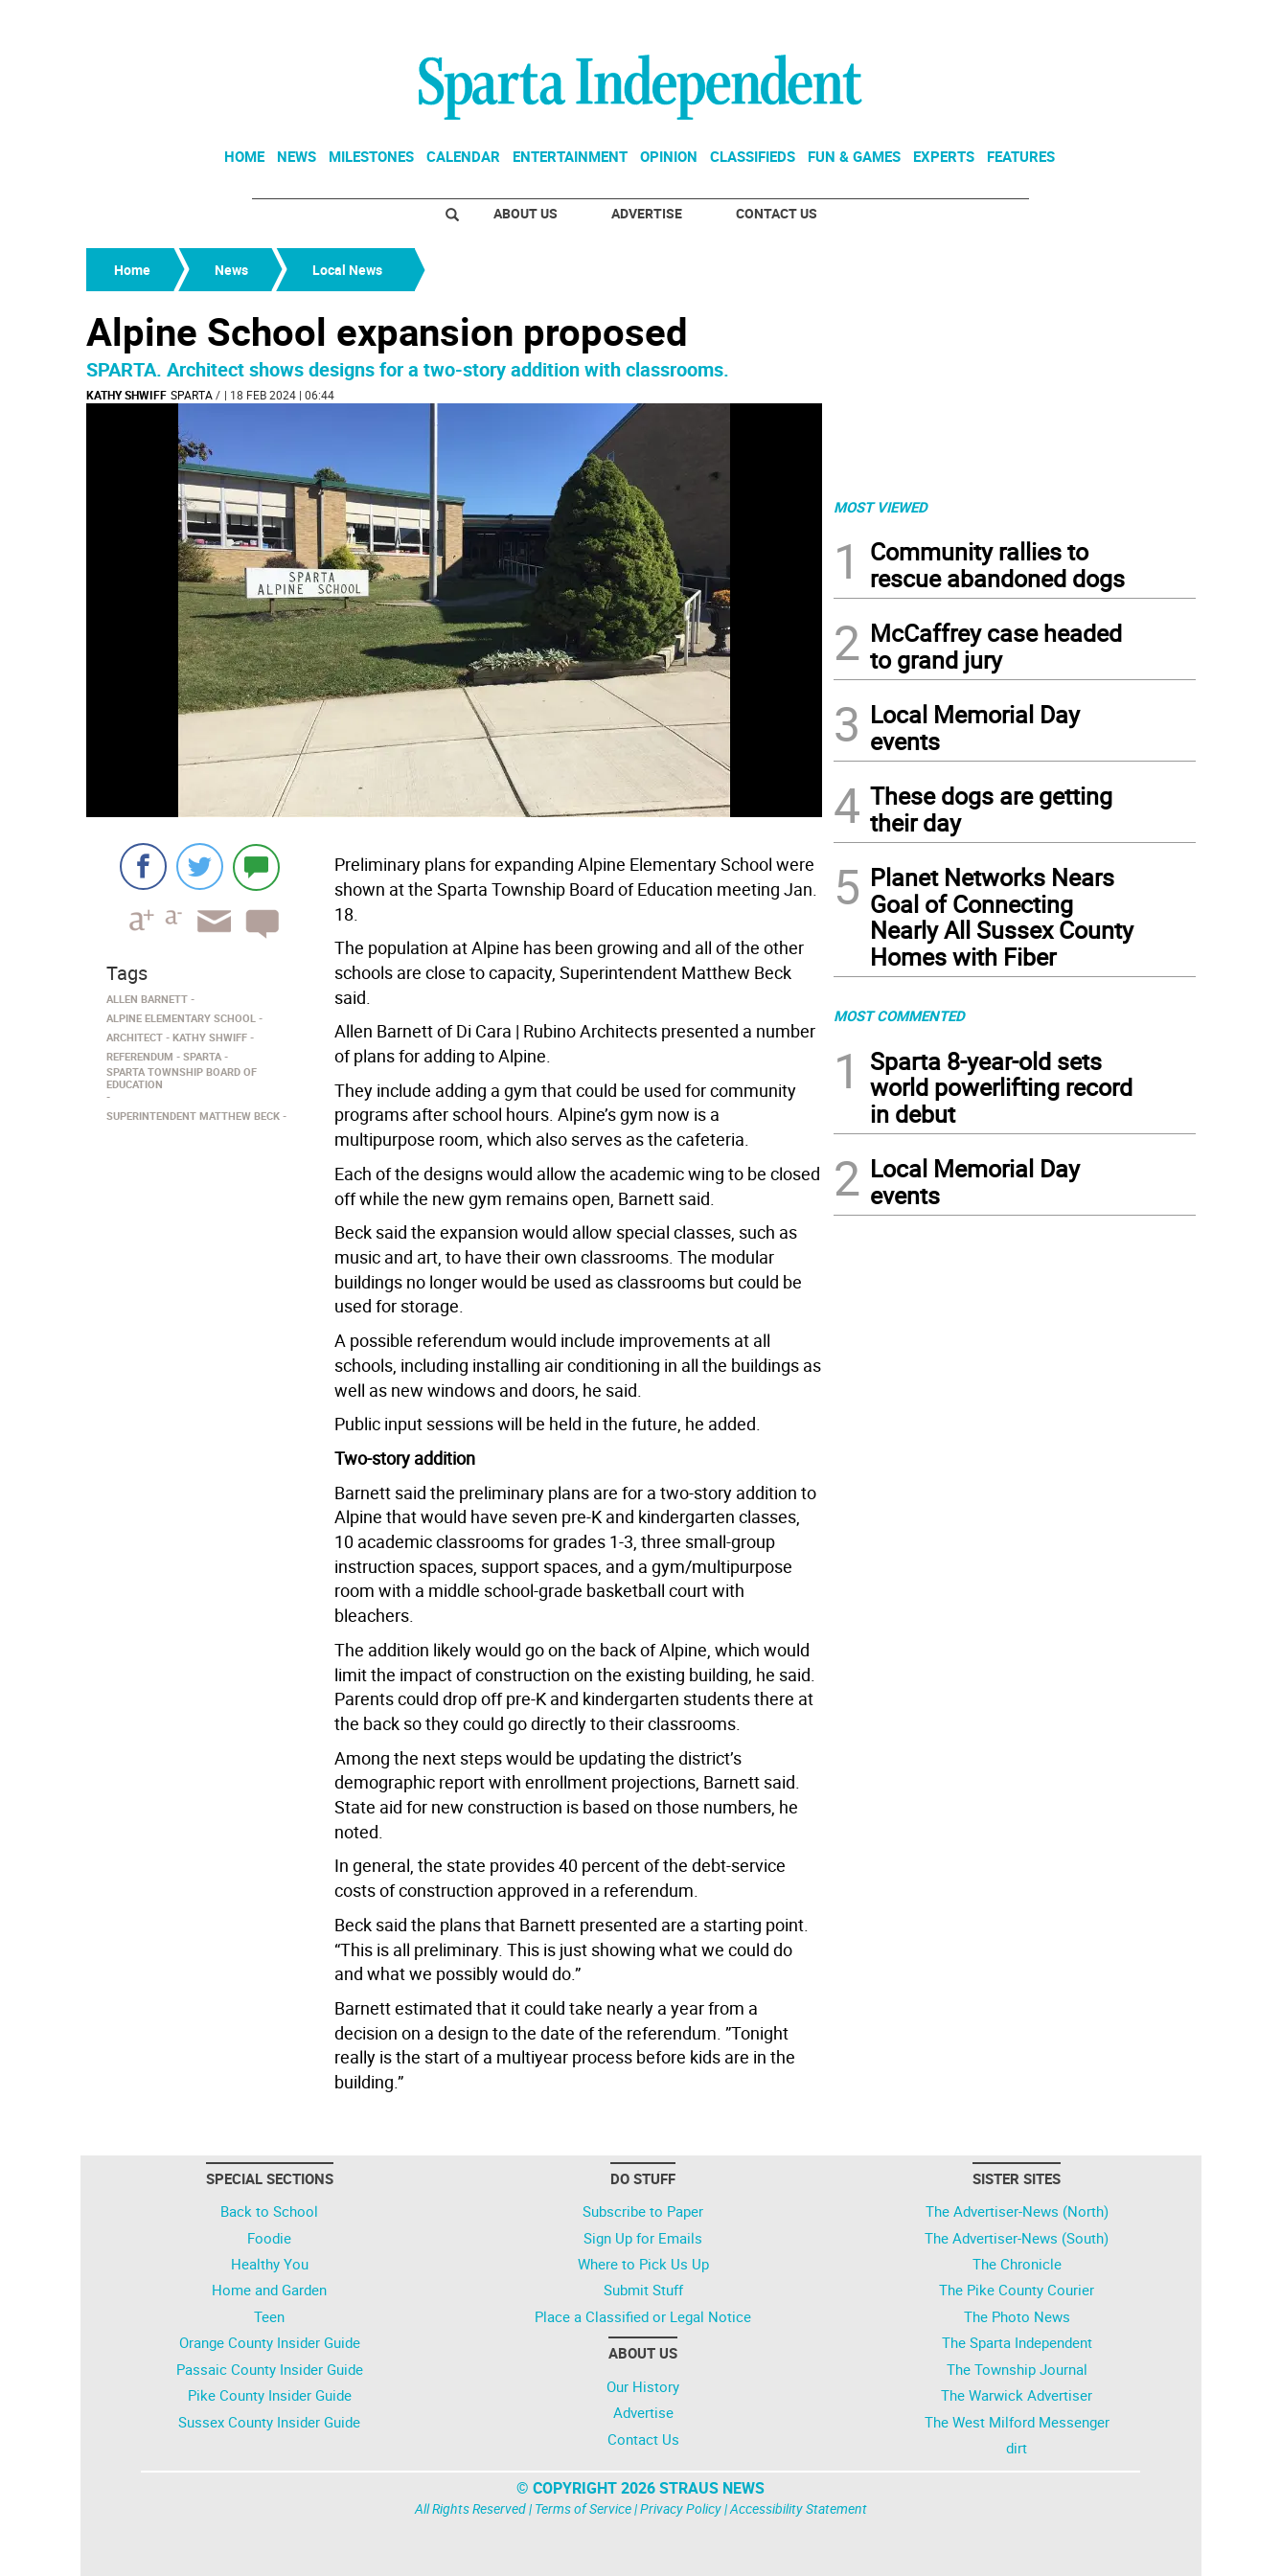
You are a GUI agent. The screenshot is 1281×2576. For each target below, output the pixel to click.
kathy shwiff (126, 394)
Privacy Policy (680, 2508)
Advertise (646, 213)
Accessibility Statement (798, 2508)
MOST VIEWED (880, 506)
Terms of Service (583, 2508)
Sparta (192, 394)
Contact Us (776, 213)
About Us (525, 213)
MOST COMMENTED (899, 1015)
